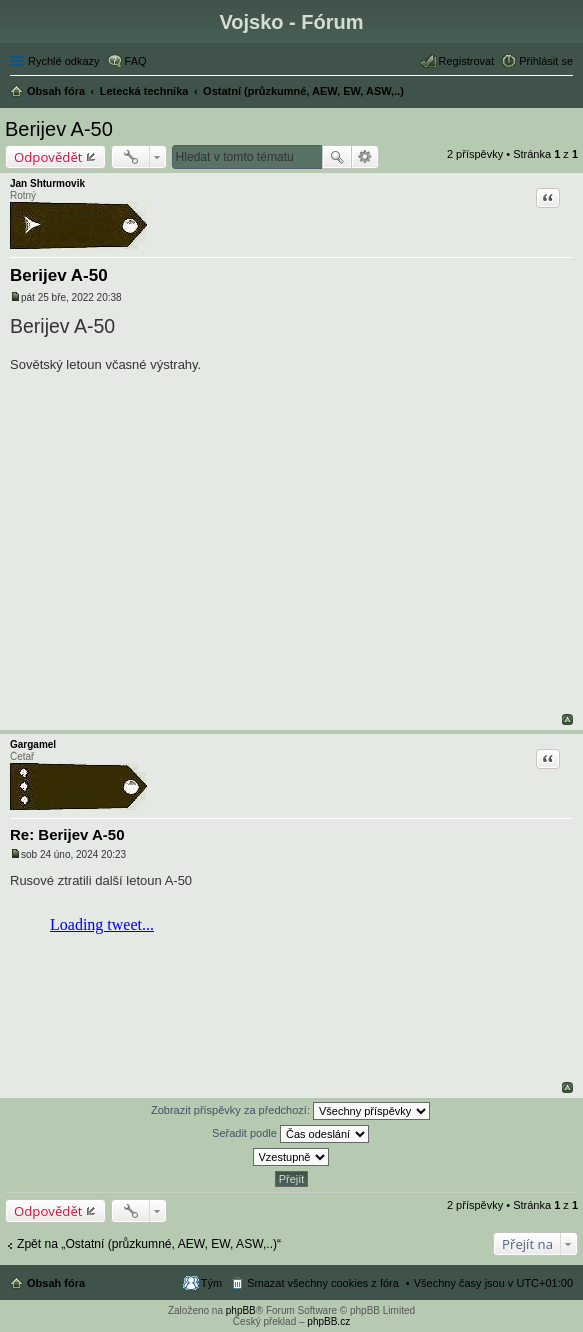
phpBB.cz (328, 1321)
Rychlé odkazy (64, 61)
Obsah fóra (56, 1283)
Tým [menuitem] (211, 1283)
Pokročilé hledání (365, 157)
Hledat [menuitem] (565, 93)
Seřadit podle (290, 1134)
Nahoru (567, 719)
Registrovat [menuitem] (467, 61)
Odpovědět (48, 157)
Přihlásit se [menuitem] (546, 61)
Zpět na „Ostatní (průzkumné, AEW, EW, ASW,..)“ (149, 1244)
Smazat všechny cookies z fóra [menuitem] (323, 1283)
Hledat (337, 157)
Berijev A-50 (59, 129)
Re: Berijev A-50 (67, 834)
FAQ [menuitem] (136, 61)
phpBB (241, 1310)
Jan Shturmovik (47, 183)
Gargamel (33, 744)
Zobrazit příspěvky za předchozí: (290, 1111)
